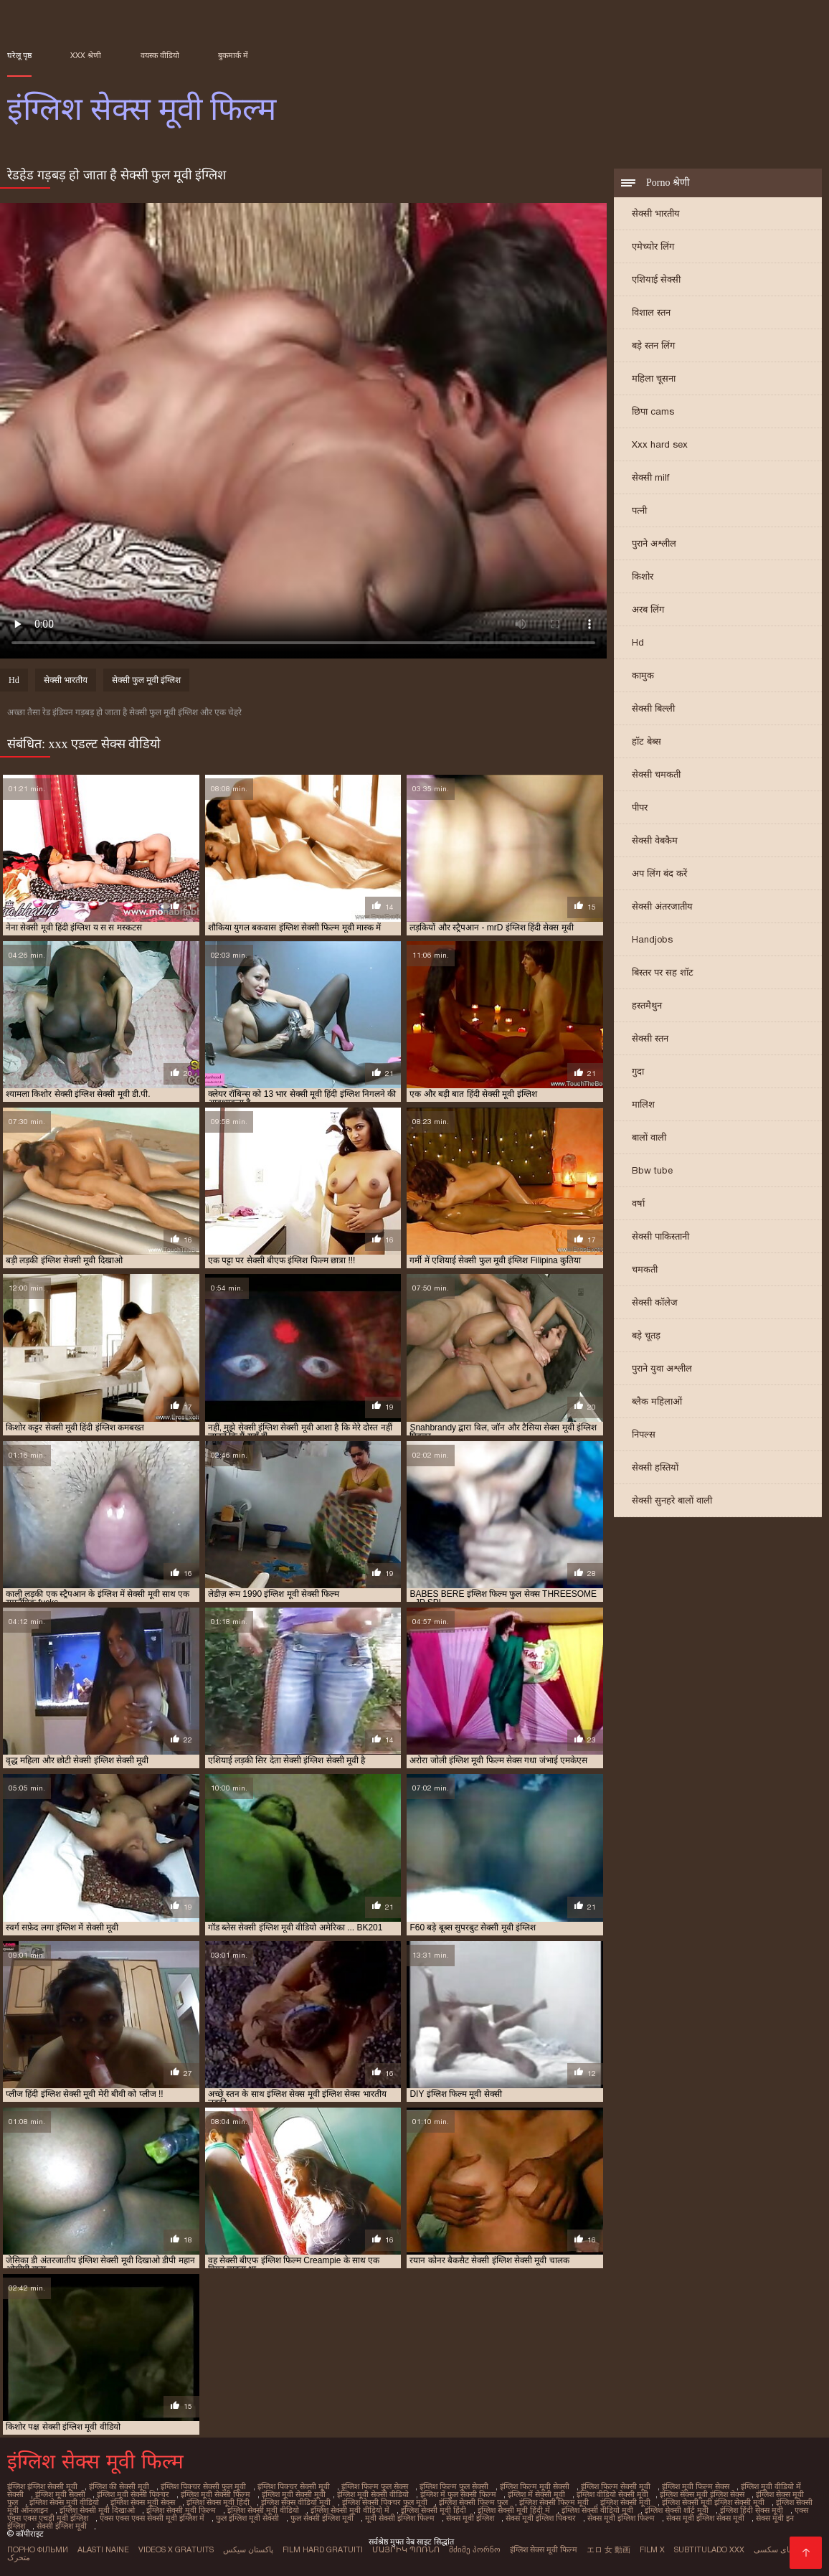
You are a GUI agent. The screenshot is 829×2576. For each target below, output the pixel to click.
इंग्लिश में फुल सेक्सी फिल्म (458, 2494)
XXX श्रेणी (85, 55)
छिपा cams (653, 411)
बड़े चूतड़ (646, 1335)
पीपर (640, 807)
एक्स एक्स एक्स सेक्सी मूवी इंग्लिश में (152, 2518)
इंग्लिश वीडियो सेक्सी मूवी (612, 2494)
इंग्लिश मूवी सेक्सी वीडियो (373, 2494)
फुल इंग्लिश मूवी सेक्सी (247, 2518)
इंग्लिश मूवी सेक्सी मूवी (294, 2494)
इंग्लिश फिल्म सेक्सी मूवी (615, 2486)
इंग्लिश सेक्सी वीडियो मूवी (597, 2510)
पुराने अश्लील (654, 543)
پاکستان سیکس (248, 2549)
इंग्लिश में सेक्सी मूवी (536, 2494)
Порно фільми (37, 2549)
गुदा (638, 1071)
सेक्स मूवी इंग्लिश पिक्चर (541, 2518)
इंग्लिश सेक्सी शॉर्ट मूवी (677, 2510)
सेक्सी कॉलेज (655, 1302)
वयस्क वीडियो (160, 55)
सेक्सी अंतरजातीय (662, 906)
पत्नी (639, 510)
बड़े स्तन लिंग (653, 345)
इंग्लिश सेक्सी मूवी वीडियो (263, 2510)
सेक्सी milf (650, 477)
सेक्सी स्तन (650, 1038)
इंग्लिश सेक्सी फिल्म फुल (473, 2502)
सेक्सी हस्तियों (655, 1467)
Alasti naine (103, 2549)
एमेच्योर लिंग (653, 246)
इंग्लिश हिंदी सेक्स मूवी (751, 2510)
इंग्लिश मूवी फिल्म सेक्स (695, 2486)
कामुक (643, 675)
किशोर (642, 576)
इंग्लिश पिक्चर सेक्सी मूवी (293, 2486)
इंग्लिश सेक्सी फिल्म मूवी (554, 2502)
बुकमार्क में (233, 55)
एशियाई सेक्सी (656, 279)
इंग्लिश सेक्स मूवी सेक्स (142, 2502)
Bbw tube (652, 1170)
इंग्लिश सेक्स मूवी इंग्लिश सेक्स (702, 2494)
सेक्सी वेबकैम (655, 840)
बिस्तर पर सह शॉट (662, 972)
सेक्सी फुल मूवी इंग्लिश (146, 680)
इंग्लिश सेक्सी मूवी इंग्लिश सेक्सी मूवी (713, 2502)
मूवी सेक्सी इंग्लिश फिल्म (400, 2518)
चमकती (645, 1269)
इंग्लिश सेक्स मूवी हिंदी (218, 2502)
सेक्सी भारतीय (656, 213)
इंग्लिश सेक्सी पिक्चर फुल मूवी (384, 2502)
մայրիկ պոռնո (406, 2549)
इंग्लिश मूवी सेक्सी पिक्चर (133, 2494)
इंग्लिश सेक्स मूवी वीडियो (64, 2502)
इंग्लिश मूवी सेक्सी (60, 2494)
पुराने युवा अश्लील (662, 1368)
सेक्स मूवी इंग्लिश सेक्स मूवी (705, 2518)
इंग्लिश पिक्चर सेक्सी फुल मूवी (203, 2486)
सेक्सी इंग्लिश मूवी (62, 2525)
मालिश (643, 1104)
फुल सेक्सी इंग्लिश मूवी (322, 2518)
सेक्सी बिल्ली (653, 708)
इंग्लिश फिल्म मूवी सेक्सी (534, 2486)
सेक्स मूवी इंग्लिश (470, 2518)
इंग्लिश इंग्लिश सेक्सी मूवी (42, 2486)
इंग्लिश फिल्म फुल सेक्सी (454, 2486)
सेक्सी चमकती (656, 774)
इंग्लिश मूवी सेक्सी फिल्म (215, 2494)
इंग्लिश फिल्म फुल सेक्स (374, 2486)
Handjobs (652, 939)
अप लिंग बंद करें (659, 873)
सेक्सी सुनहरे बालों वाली (672, 1500)
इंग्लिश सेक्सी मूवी (625, 2502)
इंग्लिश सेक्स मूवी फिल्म (543, 2549)
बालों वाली (649, 1137)
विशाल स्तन (651, 312)
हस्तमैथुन (647, 1005)
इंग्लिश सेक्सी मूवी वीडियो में (350, 2510)
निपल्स (643, 1434)
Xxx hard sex (660, 444)
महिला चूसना (654, 378)
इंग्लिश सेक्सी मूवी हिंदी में (514, 2510)
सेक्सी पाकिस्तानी (660, 1236)
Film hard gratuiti (323, 2549)
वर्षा (638, 1203)
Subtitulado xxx (709, 2549)
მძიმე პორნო (475, 2549)
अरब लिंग (648, 609)
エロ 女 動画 (608, 2549)
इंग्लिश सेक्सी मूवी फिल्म (181, 2510)
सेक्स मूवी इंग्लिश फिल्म (621, 2518)
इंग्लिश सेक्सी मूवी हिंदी (433, 2510)
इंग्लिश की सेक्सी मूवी (119, 2486)
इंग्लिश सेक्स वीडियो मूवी (296, 2502)
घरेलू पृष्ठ (19, 55)
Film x (652, 2549)
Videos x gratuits (176, 2549)
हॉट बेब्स (646, 741)
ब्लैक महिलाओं (657, 1401)
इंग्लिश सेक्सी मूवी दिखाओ (97, 2510)
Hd (638, 642)
